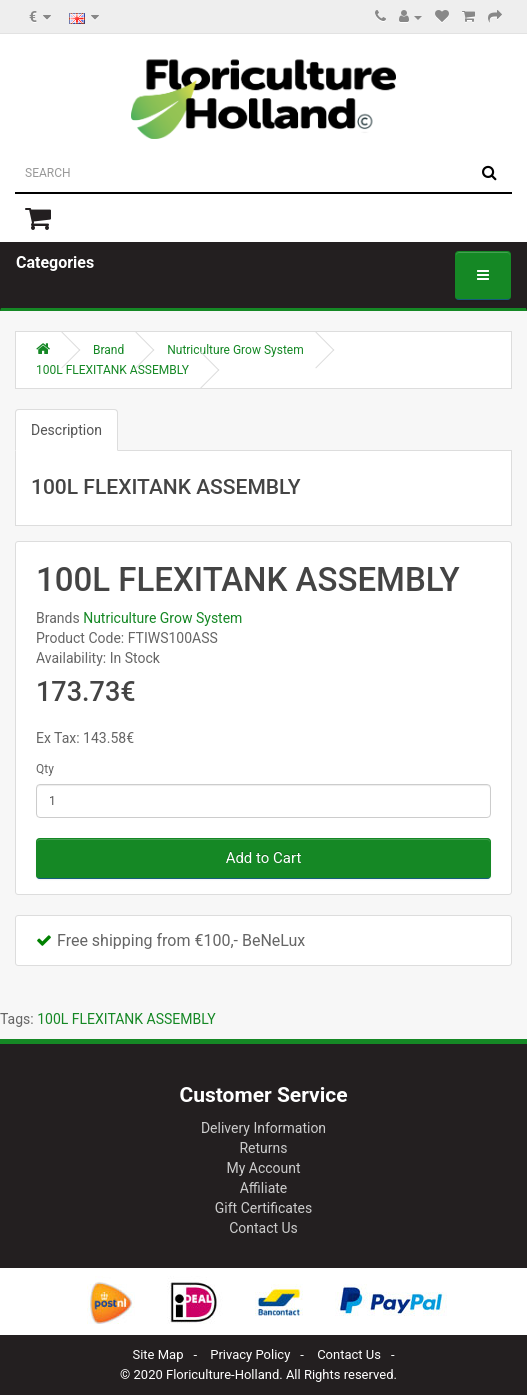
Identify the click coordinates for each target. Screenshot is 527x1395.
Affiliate (264, 1188)
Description (66, 430)
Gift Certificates (263, 1208)
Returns (263, 1148)
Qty (45, 769)
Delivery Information (263, 1128)
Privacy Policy (250, 1354)
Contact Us (263, 1228)
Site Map (157, 1354)
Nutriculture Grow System (235, 350)
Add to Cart (264, 858)
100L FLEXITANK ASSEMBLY (112, 370)
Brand (108, 350)
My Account (263, 1168)
